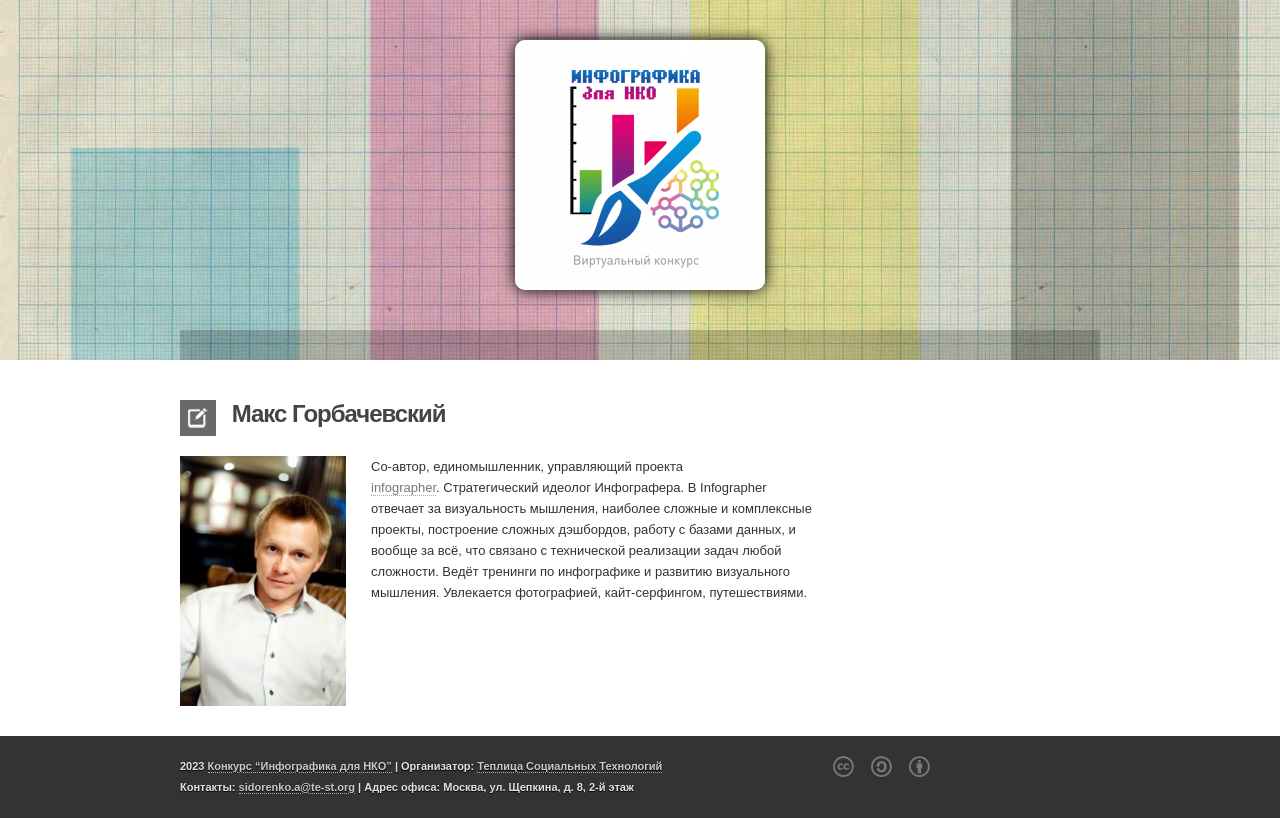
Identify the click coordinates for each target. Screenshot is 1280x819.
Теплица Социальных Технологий (569, 766)
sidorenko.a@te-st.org (297, 787)
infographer (403, 487)
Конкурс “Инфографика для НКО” (300, 766)
